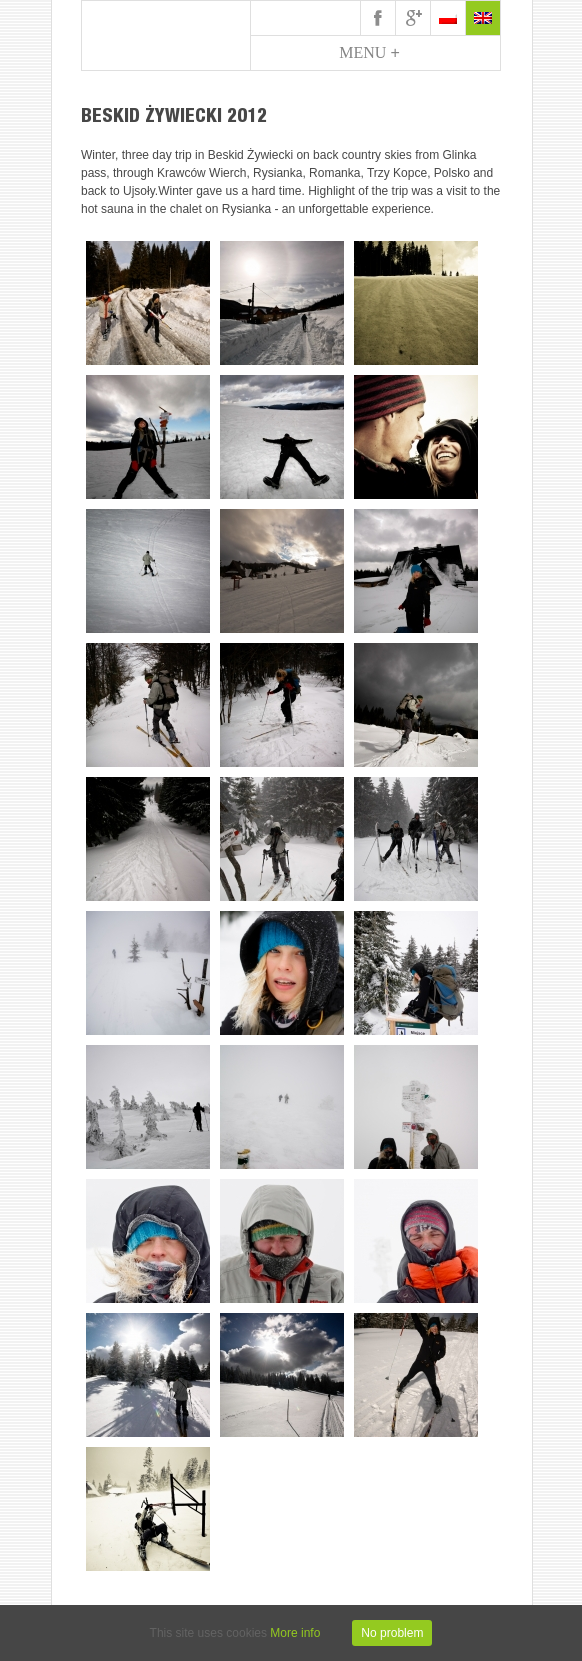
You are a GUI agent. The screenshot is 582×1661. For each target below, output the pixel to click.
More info (295, 1633)
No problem (392, 1633)
